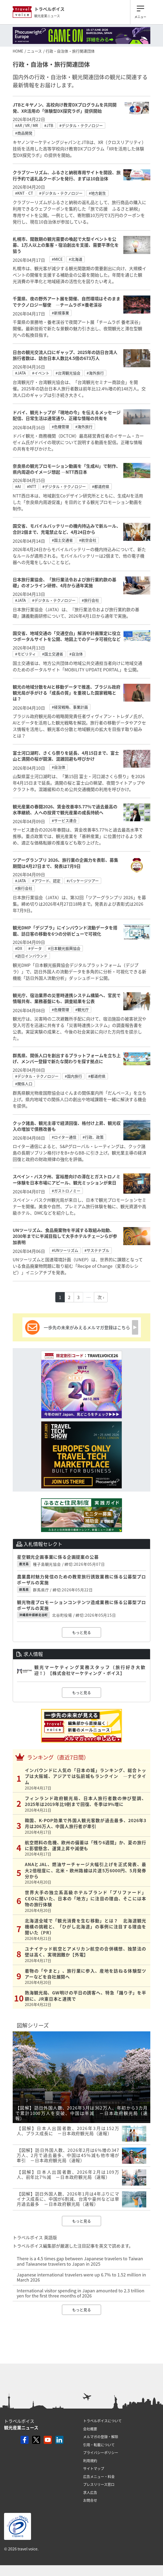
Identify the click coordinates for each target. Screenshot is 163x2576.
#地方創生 (97, 193)
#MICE (57, 259)
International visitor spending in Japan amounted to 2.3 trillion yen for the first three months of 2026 (80, 2293)
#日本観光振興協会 (64, 948)
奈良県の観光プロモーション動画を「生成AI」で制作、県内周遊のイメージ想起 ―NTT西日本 (66, 469)
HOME (18, 51)
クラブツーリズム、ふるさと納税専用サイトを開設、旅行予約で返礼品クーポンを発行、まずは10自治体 (67, 175)
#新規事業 (60, 312)
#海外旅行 (95, 373)
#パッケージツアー (83, 880)
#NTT (31, 486)
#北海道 (75, 259)
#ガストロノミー (66, 1190)
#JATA (20, 373)
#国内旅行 (73, 1076)
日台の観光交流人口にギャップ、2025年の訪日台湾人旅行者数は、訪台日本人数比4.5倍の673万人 (65, 355)
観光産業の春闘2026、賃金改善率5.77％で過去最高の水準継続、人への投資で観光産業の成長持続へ (65, 809)
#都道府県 (100, 486)
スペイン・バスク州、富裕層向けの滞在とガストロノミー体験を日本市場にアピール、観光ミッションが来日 (66, 1179)
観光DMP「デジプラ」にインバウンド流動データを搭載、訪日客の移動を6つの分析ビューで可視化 (65, 930)
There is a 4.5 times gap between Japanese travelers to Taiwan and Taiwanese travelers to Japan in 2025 (80, 2261)
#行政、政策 (93, 1137)
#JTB (48, 125)
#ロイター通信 (64, 1137)
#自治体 (76, 654)
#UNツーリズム (65, 1250)
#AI (18, 486)
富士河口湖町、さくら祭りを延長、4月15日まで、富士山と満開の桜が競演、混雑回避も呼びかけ (66, 756)
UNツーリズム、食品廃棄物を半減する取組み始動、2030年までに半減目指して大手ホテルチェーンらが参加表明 (65, 1236)
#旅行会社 (90, 600)
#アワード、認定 (46, 880)
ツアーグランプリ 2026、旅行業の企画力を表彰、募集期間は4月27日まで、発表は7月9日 (65, 863)
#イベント (40, 373)
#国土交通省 (62, 540)
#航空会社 (87, 540)
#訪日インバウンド (31, 956)
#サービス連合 (64, 820)
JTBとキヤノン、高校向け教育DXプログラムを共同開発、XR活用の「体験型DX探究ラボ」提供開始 (65, 107)
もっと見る (81, 1632)
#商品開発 (23, 133)
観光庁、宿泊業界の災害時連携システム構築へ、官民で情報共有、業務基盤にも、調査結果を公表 (67, 998)
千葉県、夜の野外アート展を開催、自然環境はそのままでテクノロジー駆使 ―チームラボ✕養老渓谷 (66, 301)
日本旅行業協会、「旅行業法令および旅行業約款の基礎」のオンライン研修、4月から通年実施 (64, 582)
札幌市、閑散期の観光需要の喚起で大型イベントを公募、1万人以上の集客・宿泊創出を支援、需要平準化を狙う (66, 245)
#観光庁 (82, 1009)
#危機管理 (60, 426)
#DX (18, 948)
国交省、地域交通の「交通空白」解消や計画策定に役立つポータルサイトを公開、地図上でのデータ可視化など (67, 636)
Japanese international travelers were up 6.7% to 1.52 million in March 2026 (81, 2277)
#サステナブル (96, 1250)
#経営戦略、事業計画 (70, 707)
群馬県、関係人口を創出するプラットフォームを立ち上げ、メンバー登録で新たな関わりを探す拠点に (67, 1058)
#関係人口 (23, 1083)
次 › (100, 1297)
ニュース (34, 51)
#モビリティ (25, 654)
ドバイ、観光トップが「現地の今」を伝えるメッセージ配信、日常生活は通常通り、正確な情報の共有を (67, 415)
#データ (35, 948)
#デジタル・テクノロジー (81, 125)
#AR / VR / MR (26, 125)
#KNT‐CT (24, 193)
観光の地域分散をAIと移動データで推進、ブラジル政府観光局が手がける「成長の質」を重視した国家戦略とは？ (66, 693)
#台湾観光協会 (68, 373)
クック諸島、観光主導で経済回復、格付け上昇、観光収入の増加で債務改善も (67, 1126)
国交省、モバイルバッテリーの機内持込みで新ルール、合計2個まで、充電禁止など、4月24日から (67, 529)
